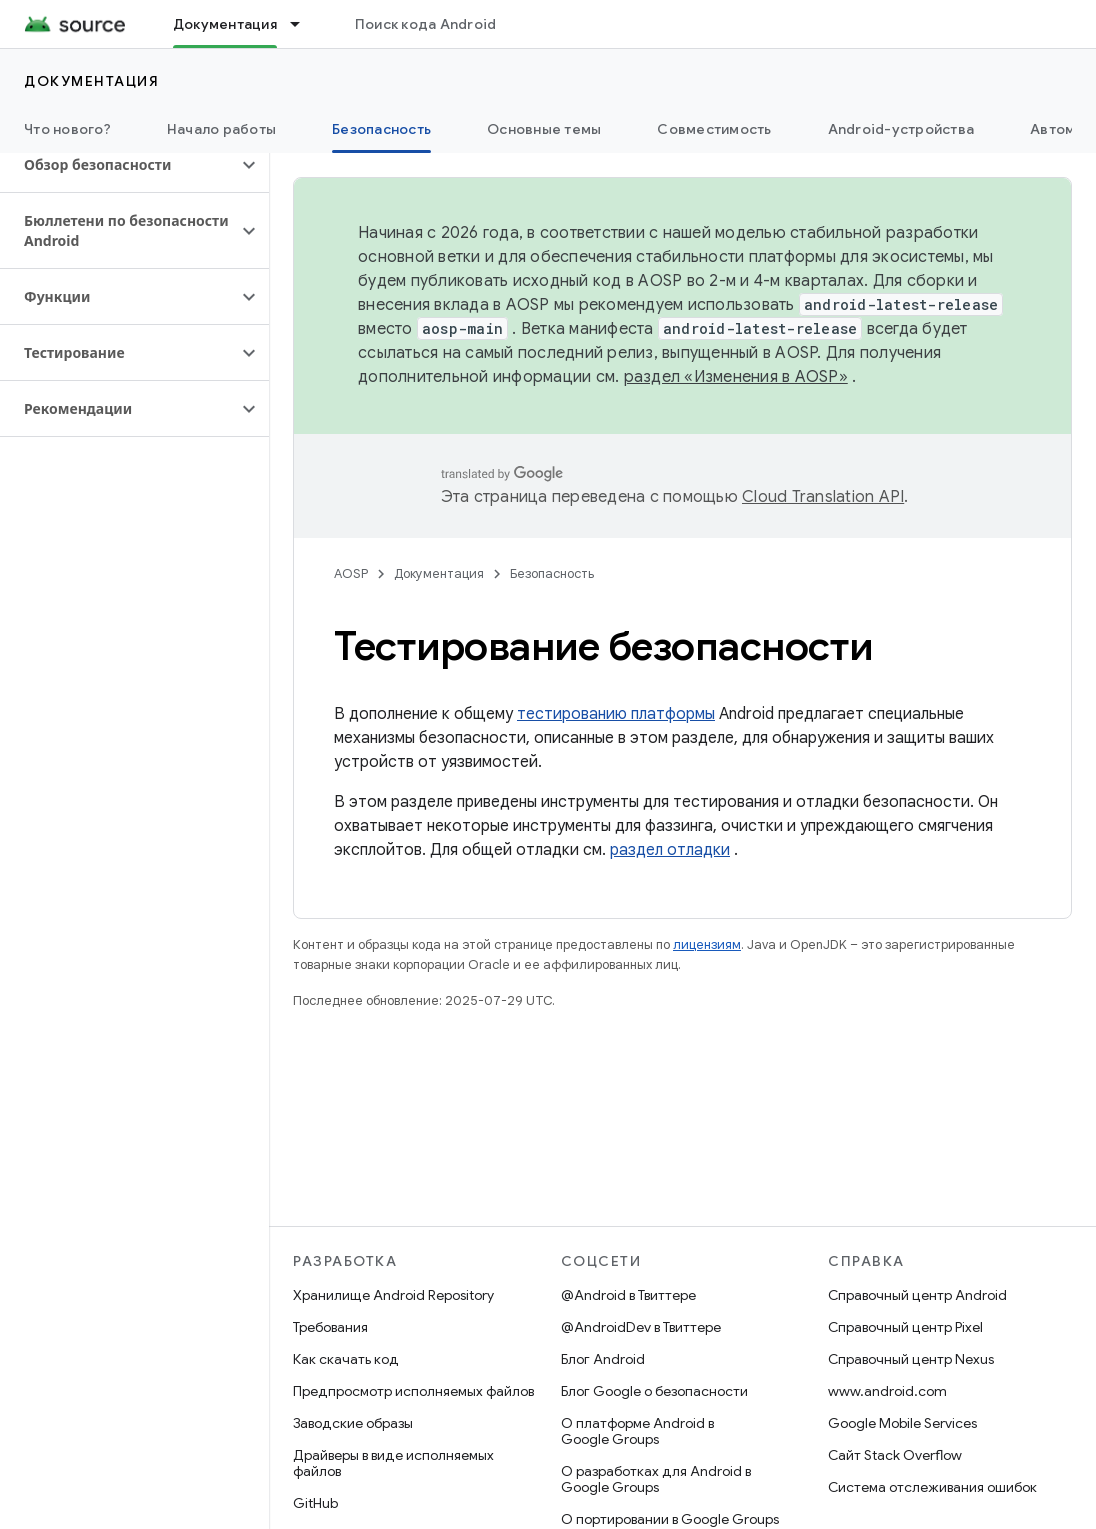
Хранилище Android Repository (393, 1295)
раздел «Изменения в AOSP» (736, 377)
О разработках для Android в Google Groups (656, 1479)
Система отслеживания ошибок (932, 1487)
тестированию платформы (616, 714)
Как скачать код (346, 1359)
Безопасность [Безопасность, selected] (381, 129)
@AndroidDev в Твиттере (641, 1327)
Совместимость (714, 129)
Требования (330, 1327)
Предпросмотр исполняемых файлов (413, 1391)
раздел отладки (670, 850)
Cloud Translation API (823, 497)
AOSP (351, 573)
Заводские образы (353, 1423)
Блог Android (603, 1359)
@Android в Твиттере (628, 1295)
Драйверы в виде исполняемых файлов (393, 1463)
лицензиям (707, 944)
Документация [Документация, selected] (225, 24)
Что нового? (67, 129)
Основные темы (544, 129)
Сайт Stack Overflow (895, 1455)
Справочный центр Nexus (911, 1359)
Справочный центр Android (917, 1295)
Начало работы (221, 129)
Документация (91, 81)
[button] (118, 165)
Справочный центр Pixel (905, 1327)
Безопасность (552, 573)
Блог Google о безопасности (654, 1391)
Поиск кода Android (426, 24)
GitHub (315, 1503)
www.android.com (887, 1391)
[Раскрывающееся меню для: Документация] (304, 24)
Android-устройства (901, 129)
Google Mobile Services (902, 1423)
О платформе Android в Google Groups (637, 1431)
